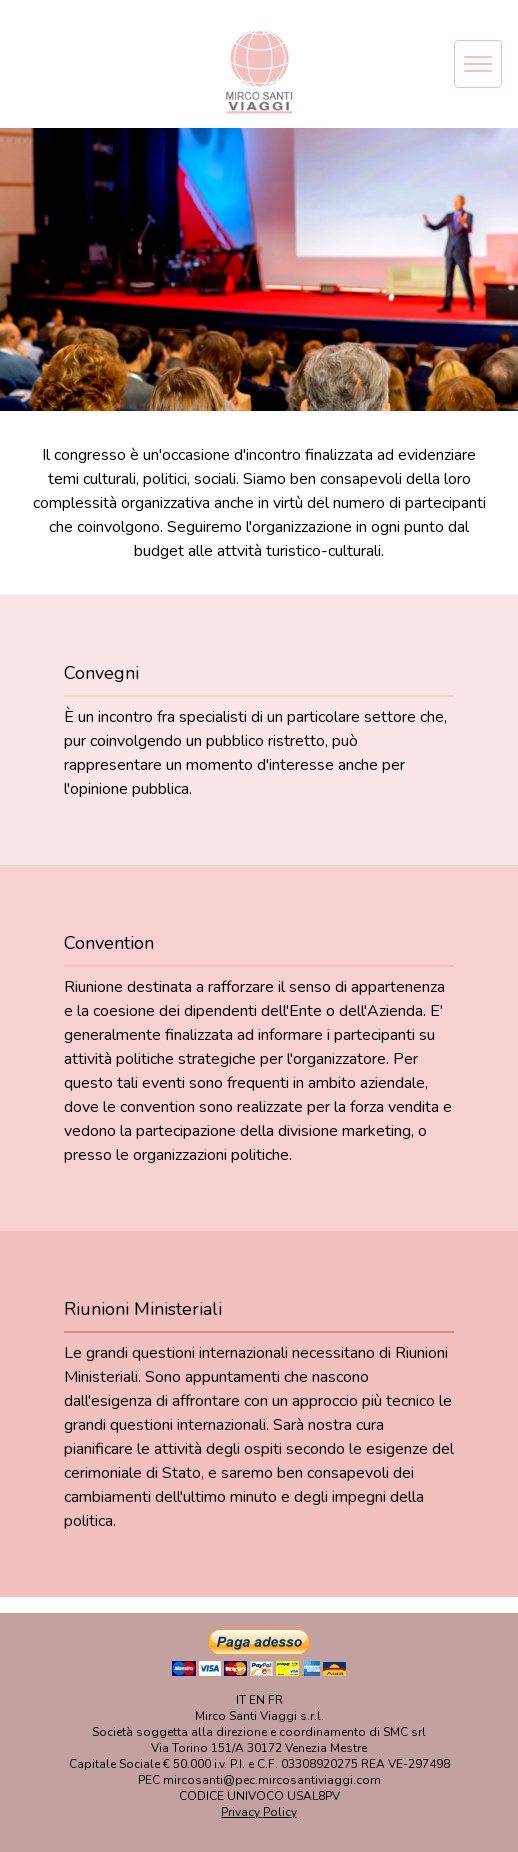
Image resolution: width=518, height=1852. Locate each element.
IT (241, 1700)
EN (257, 1700)
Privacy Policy (259, 1812)
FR (275, 1700)
